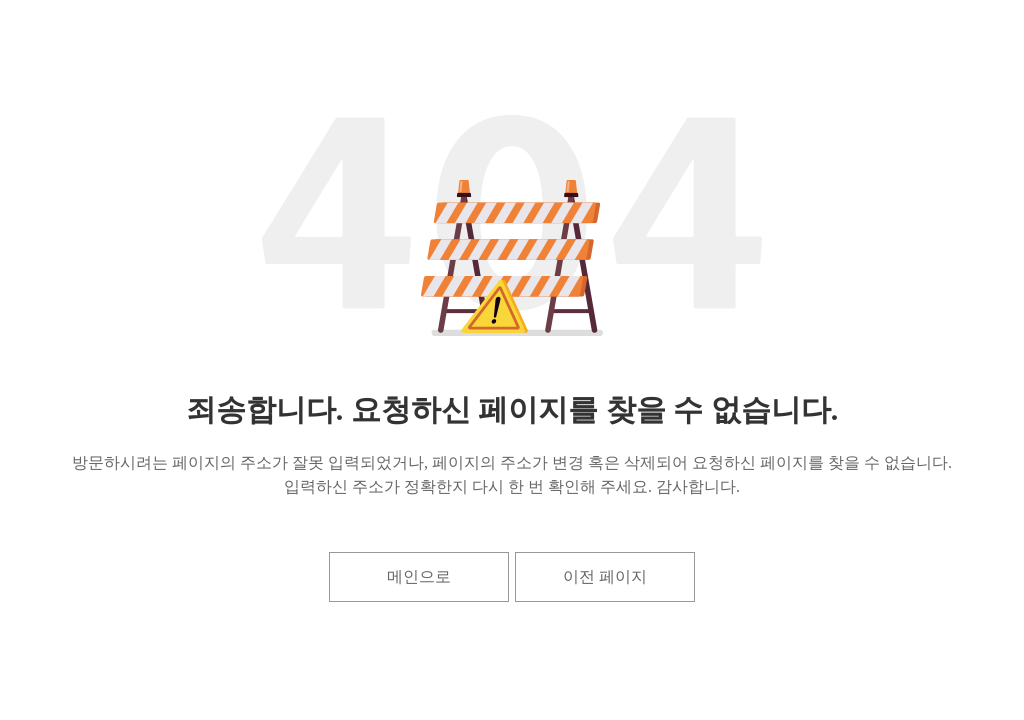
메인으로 (419, 576)
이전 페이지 (605, 576)
